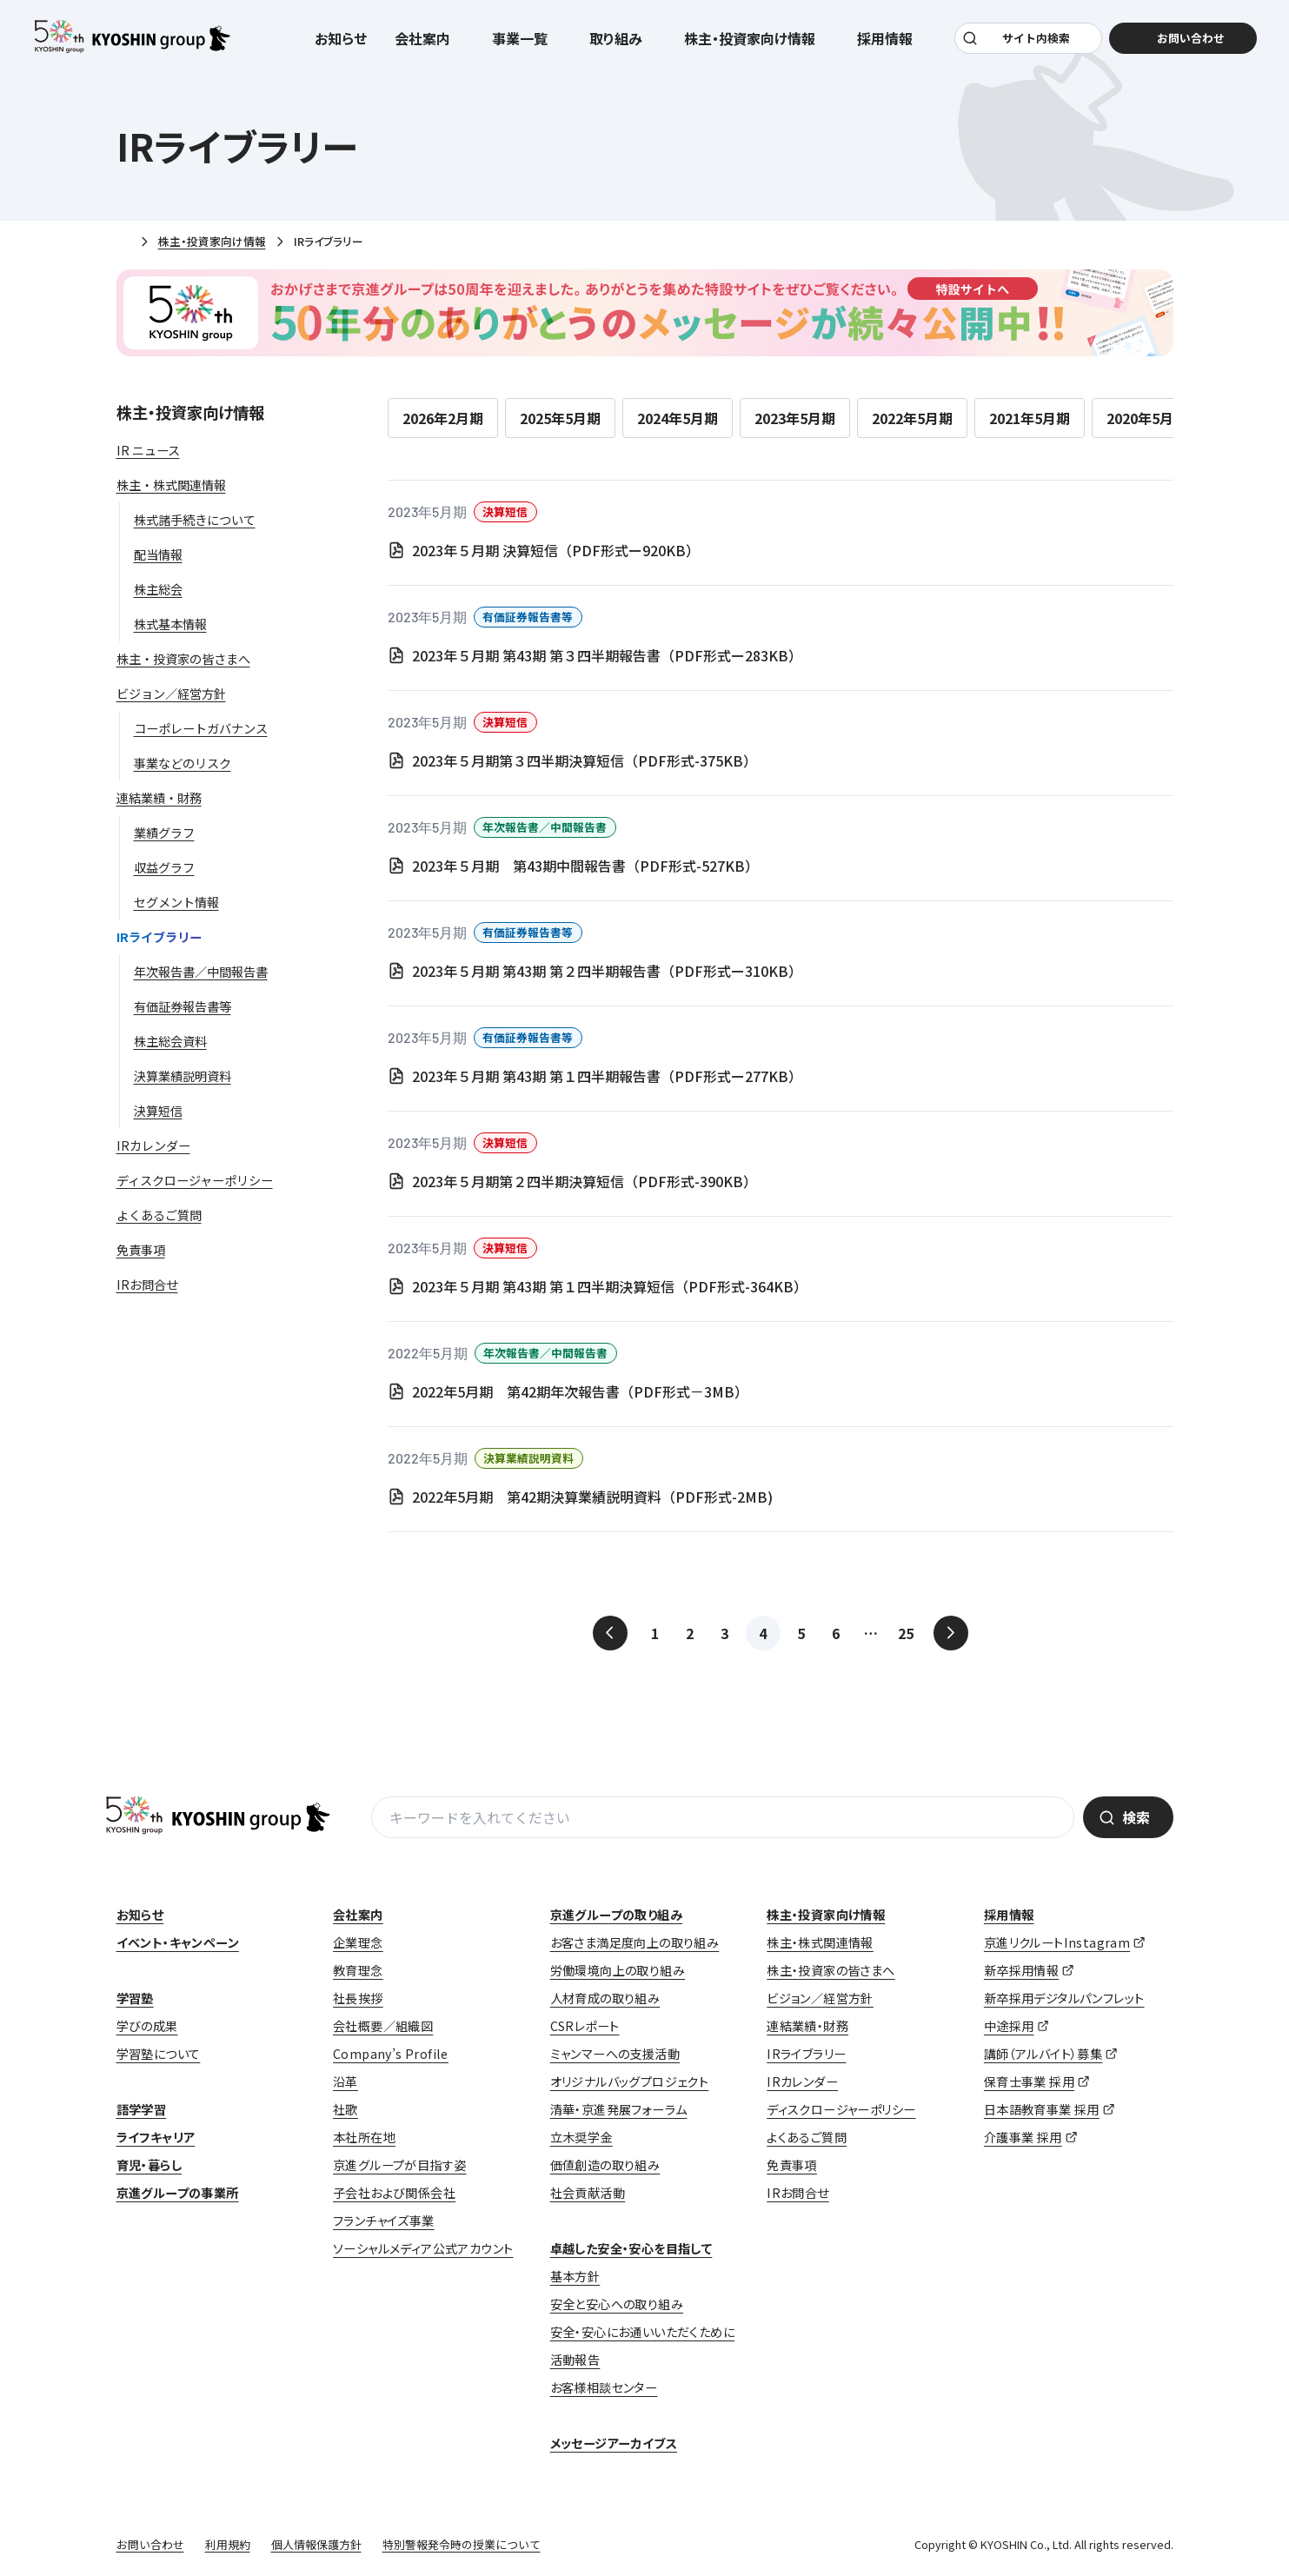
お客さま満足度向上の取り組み (635, 1942)
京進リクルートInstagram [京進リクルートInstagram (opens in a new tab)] (1057, 1942)
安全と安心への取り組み (616, 2304)
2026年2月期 (442, 418)
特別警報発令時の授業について (461, 2544)
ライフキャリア (156, 2137)
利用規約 (227, 2544)
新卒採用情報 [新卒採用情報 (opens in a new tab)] (1021, 1970)
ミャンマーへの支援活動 (615, 2053)
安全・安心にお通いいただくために (642, 2331)
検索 (1136, 1817)
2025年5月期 (560, 418)
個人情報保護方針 (316, 2544)
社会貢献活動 (587, 2192)
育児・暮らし (149, 2165)
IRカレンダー (802, 2081)
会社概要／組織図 (383, 2026)
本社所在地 (364, 2137)
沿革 (345, 2081)
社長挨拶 (358, 1998)
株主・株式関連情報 (820, 1942)
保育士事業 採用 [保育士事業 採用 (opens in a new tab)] (1029, 2081)
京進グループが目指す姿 (399, 2165)
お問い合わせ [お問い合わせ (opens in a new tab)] (1180, 45)
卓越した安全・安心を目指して (631, 2248)
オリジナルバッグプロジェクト (629, 2081)
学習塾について (158, 2053)
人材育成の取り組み (605, 1998)
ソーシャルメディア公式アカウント (423, 2248)
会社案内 (358, 1914)
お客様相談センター (604, 2387)
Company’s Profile (390, 2053)
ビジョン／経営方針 (820, 1998)
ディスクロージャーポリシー (841, 2109)
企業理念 (358, 1942)
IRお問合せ (797, 2192)
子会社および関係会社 (394, 2192)
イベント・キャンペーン (177, 1942)
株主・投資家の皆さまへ (830, 1970)
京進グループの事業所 (177, 2192)
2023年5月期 (794, 418)
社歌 (345, 2109)
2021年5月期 (1029, 418)
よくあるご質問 (807, 2137)
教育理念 (358, 1970)
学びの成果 (147, 2026)
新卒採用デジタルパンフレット (1064, 1998)
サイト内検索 (1032, 45)
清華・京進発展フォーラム (619, 2109)
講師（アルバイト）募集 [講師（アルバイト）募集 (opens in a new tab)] (1043, 2053)
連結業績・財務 (807, 2026)
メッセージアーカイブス (613, 2443)
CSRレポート (585, 2026)
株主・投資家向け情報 (212, 241)
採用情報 (1009, 1914)
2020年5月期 (1146, 418)
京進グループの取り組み (616, 1914)
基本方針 (575, 2276)
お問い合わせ (150, 2544)
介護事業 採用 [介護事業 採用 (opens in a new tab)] (1023, 2137)
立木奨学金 (581, 2137)
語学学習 (141, 2109)
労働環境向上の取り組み (617, 1970)
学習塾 (135, 1998)
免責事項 (792, 2165)
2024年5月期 (677, 418)
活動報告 (575, 2359)
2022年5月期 (912, 418)
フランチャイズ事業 (384, 2220)
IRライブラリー (806, 2053)
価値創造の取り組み (605, 2165)
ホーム (123, 242)
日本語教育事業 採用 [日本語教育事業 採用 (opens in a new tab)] (1042, 2109)
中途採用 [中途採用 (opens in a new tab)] (1009, 2026)
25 (906, 1633)
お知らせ (342, 45)
